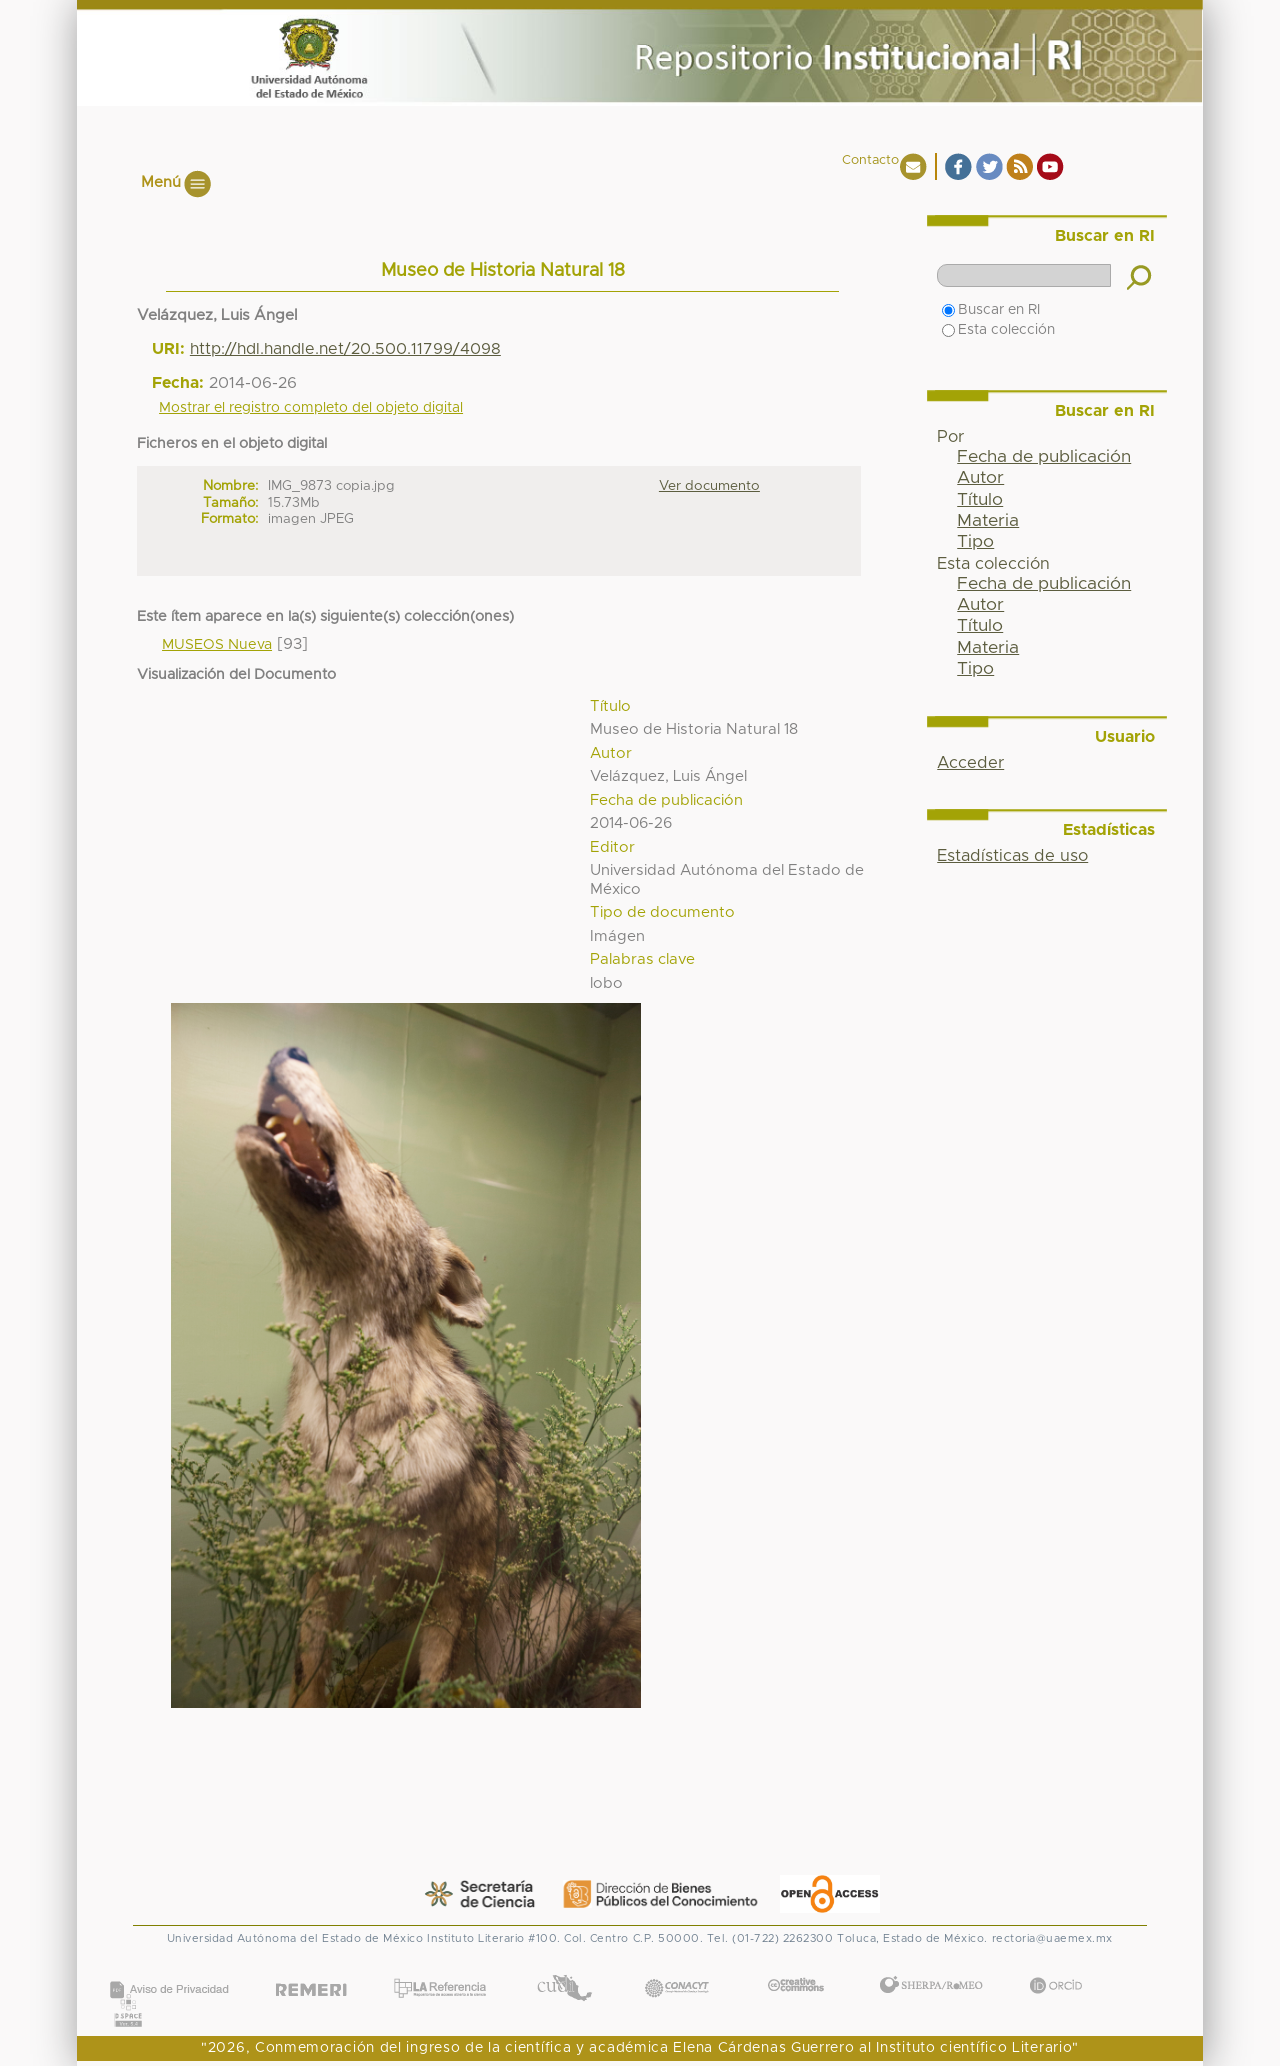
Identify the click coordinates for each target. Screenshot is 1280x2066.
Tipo (975, 542)
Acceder (970, 763)
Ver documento (709, 486)
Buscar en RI (991, 310)
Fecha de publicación (1044, 457)
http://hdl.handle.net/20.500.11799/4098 (345, 349)
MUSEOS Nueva (217, 645)
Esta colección (998, 330)
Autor (980, 478)
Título (980, 500)
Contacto (870, 160)
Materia (988, 521)
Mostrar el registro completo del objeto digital (311, 408)
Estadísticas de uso (1012, 856)
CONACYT (677, 1967)
